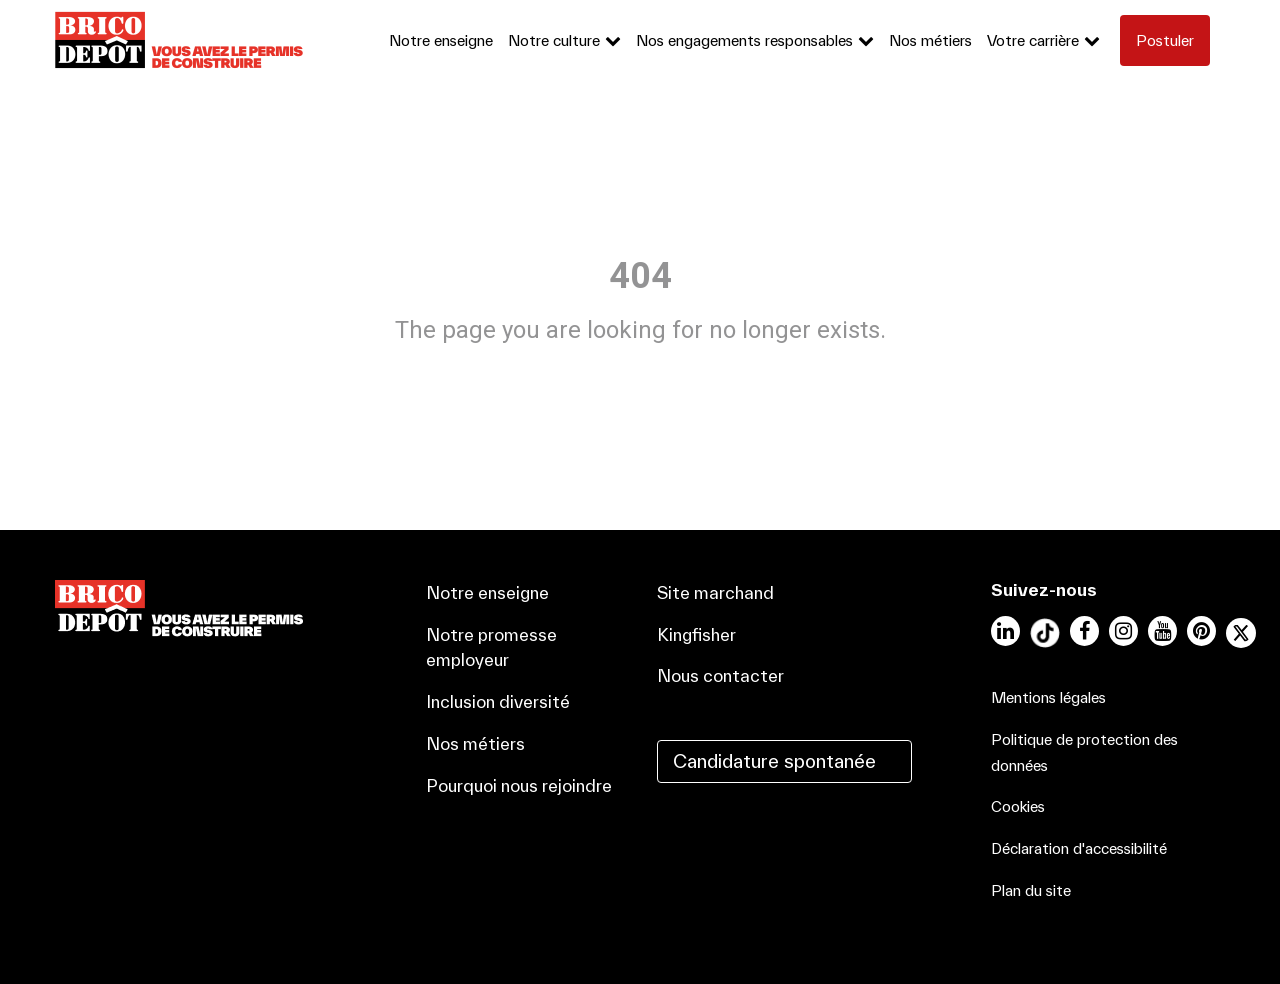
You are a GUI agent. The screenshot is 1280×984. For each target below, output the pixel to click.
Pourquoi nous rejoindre (519, 785)
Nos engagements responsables (744, 40)
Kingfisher (696, 634)
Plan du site (1031, 890)
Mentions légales (1048, 697)
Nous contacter (720, 675)
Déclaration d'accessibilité (1079, 848)
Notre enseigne (441, 40)
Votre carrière (1033, 40)
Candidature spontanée (774, 761)
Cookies (1018, 806)
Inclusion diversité (498, 701)
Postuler (1165, 40)
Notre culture (554, 40)
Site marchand (715, 592)
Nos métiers (930, 40)
